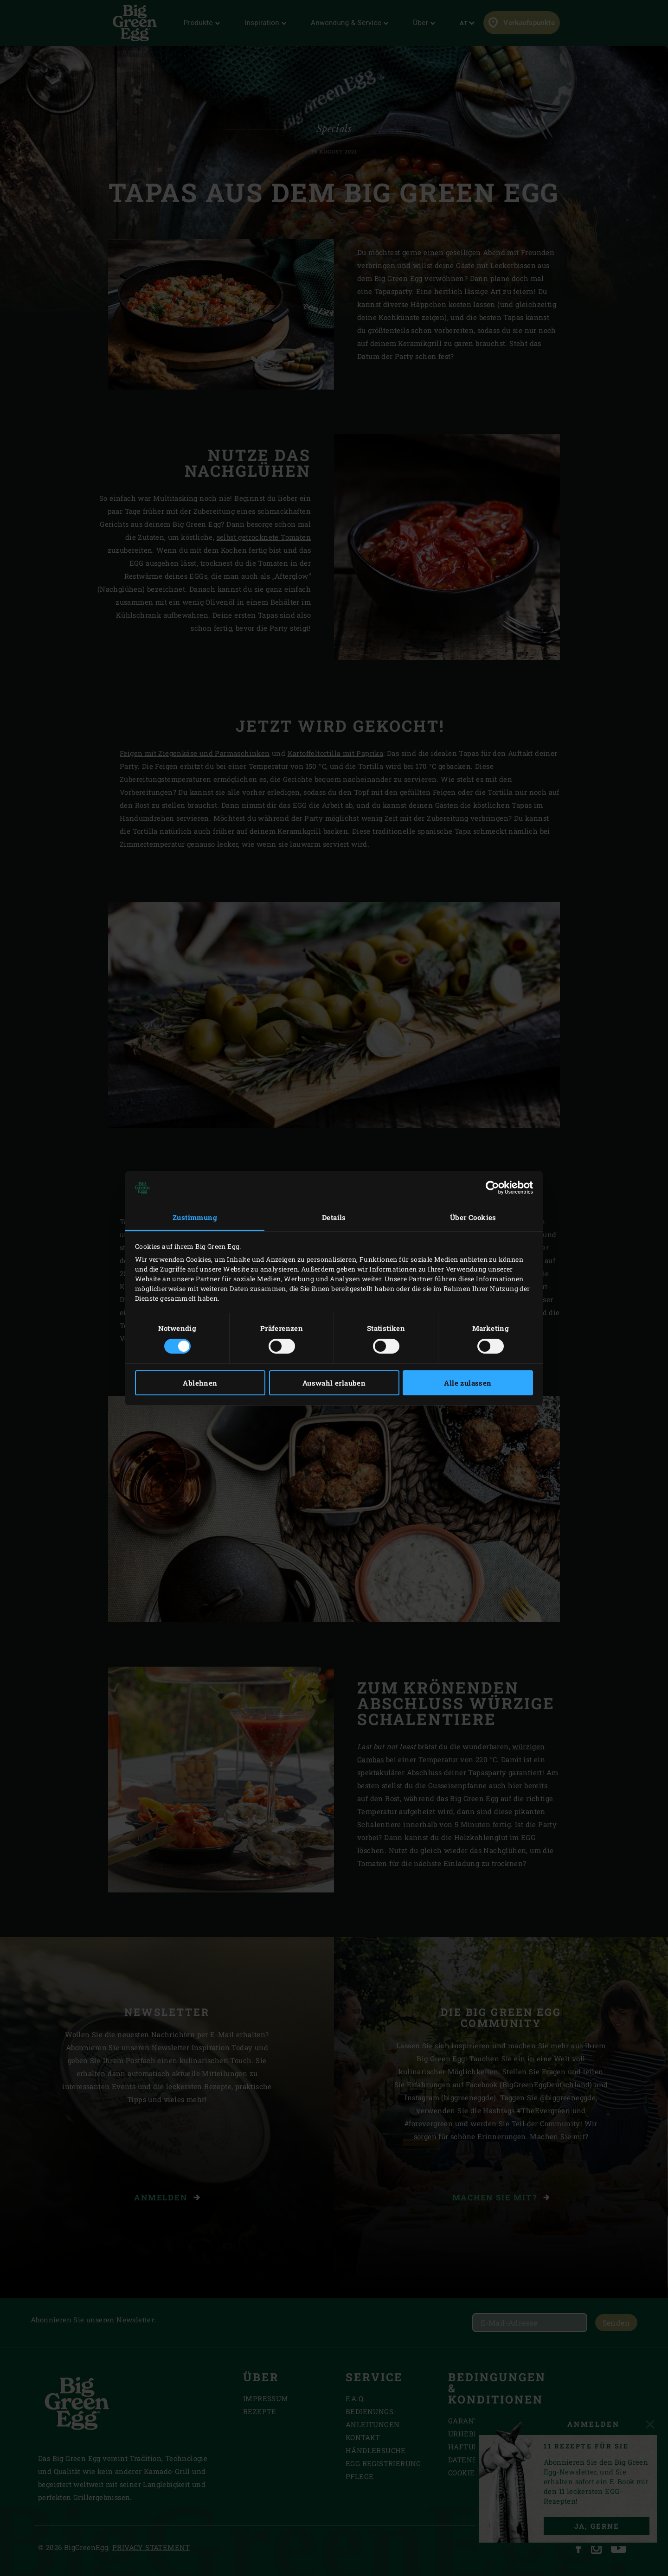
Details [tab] (334, 1217)
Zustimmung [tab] (195, 1217)
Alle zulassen (467, 1382)
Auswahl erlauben (334, 1382)
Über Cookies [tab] (473, 1217)
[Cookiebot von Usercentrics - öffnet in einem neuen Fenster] (492, 1188)
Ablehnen (200, 1382)
